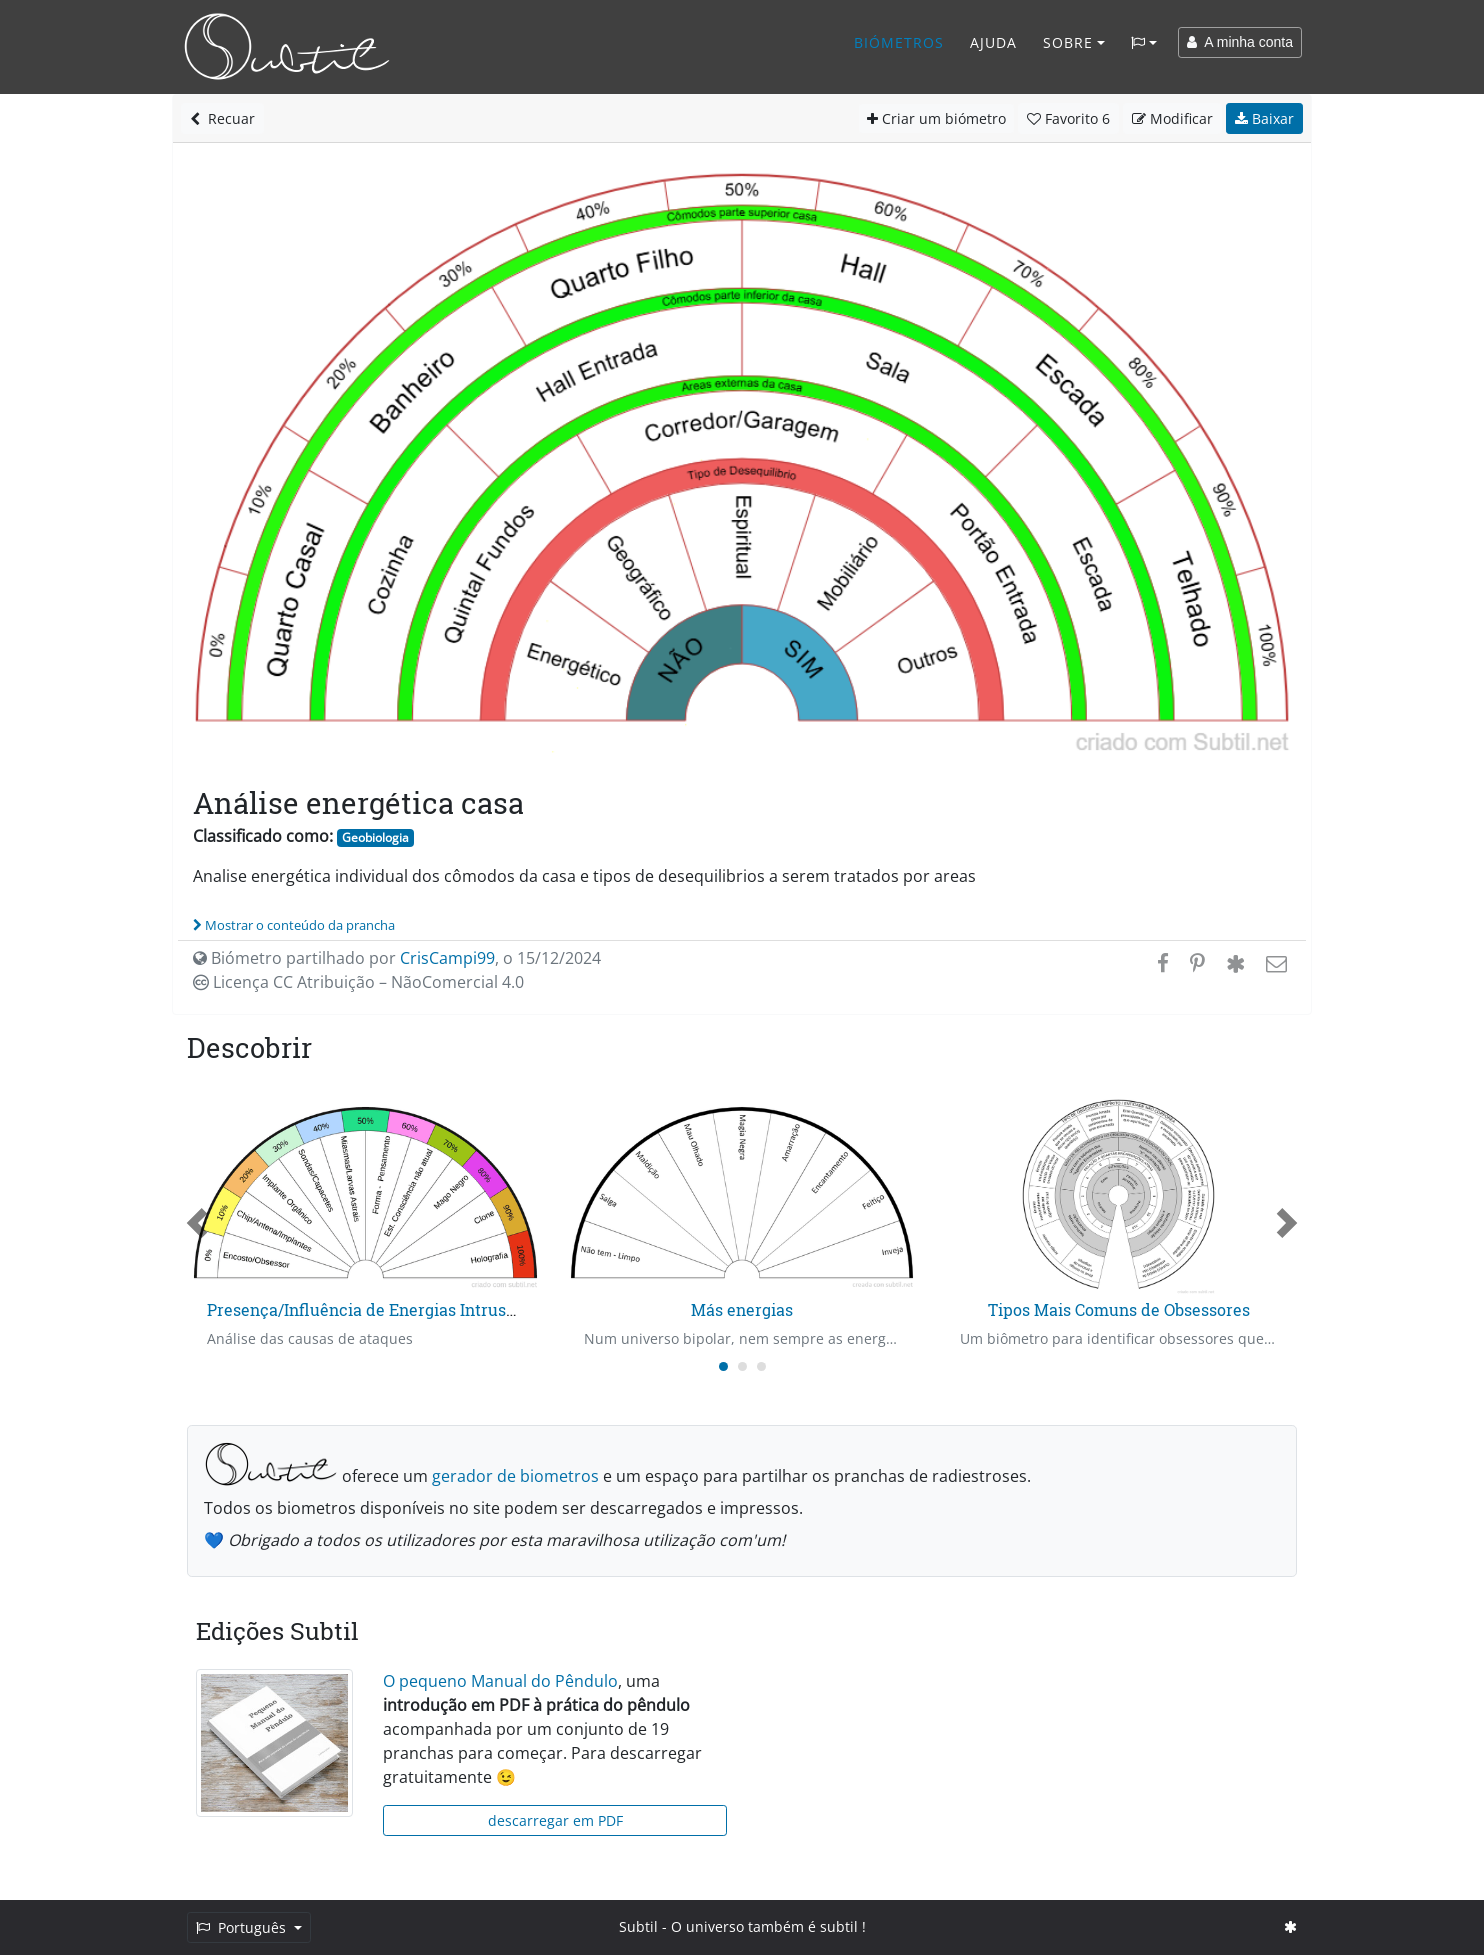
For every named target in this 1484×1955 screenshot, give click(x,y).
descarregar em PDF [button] (555, 1820)
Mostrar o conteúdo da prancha (294, 925)
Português (243, 1927)
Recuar (222, 118)
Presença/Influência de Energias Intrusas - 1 (375, 1309)
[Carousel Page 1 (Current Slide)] (723, 1366)
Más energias (742, 1309)
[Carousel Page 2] (742, 1366)
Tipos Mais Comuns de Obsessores (1119, 1309)
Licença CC (358, 982)
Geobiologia (375, 837)
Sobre (1068, 42)
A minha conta (1240, 42)
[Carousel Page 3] (761, 1366)
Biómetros (899, 42)
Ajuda (993, 42)
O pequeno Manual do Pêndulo (500, 1681)
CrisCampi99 (447, 958)
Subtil (638, 1926)
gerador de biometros (515, 1476)
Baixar (1264, 118)
